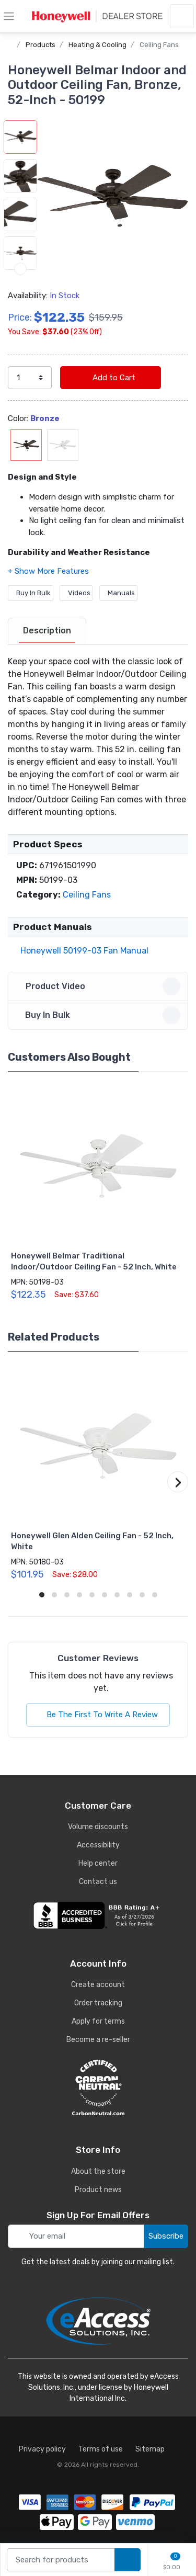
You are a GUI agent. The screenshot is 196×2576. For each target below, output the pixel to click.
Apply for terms (98, 2021)
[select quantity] (30, 378)
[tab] (47, 631)
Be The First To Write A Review (98, 1714)
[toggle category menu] (9, 16)
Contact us (98, 1881)
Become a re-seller (98, 2039)
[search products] (127, 2560)
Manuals (118, 593)
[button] (112, 195)
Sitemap (150, 2449)
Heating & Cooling (97, 45)
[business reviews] (98, 1915)
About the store (98, 2171)
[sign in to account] (182, 16)
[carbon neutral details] (98, 2087)
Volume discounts (98, 1826)
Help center (98, 1863)
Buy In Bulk (30, 593)
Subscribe (165, 2236)
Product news (98, 2189)
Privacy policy (42, 2449)
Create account (98, 1984)
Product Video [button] (99, 986)
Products (40, 45)
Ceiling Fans (159, 45)
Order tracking (98, 2003)
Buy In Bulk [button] (99, 1015)
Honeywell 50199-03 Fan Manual (82, 951)
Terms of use (100, 2449)
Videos (76, 593)
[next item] (20, 269)
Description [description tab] (47, 631)
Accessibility (98, 1845)
